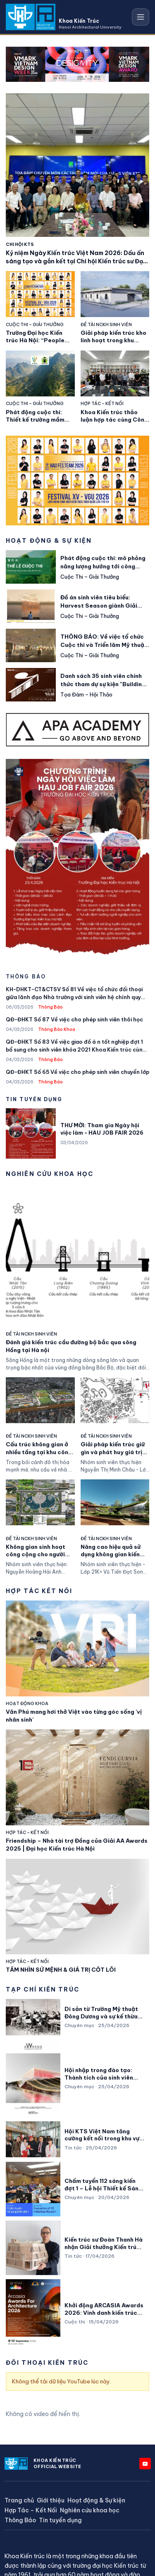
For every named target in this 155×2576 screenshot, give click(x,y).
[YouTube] (145, 2463)
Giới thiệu (50, 2500)
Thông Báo (20, 2520)
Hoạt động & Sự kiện (96, 2500)
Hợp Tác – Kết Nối (31, 2510)
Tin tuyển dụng (60, 2520)
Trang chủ (19, 2500)
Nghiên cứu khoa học (89, 2510)
